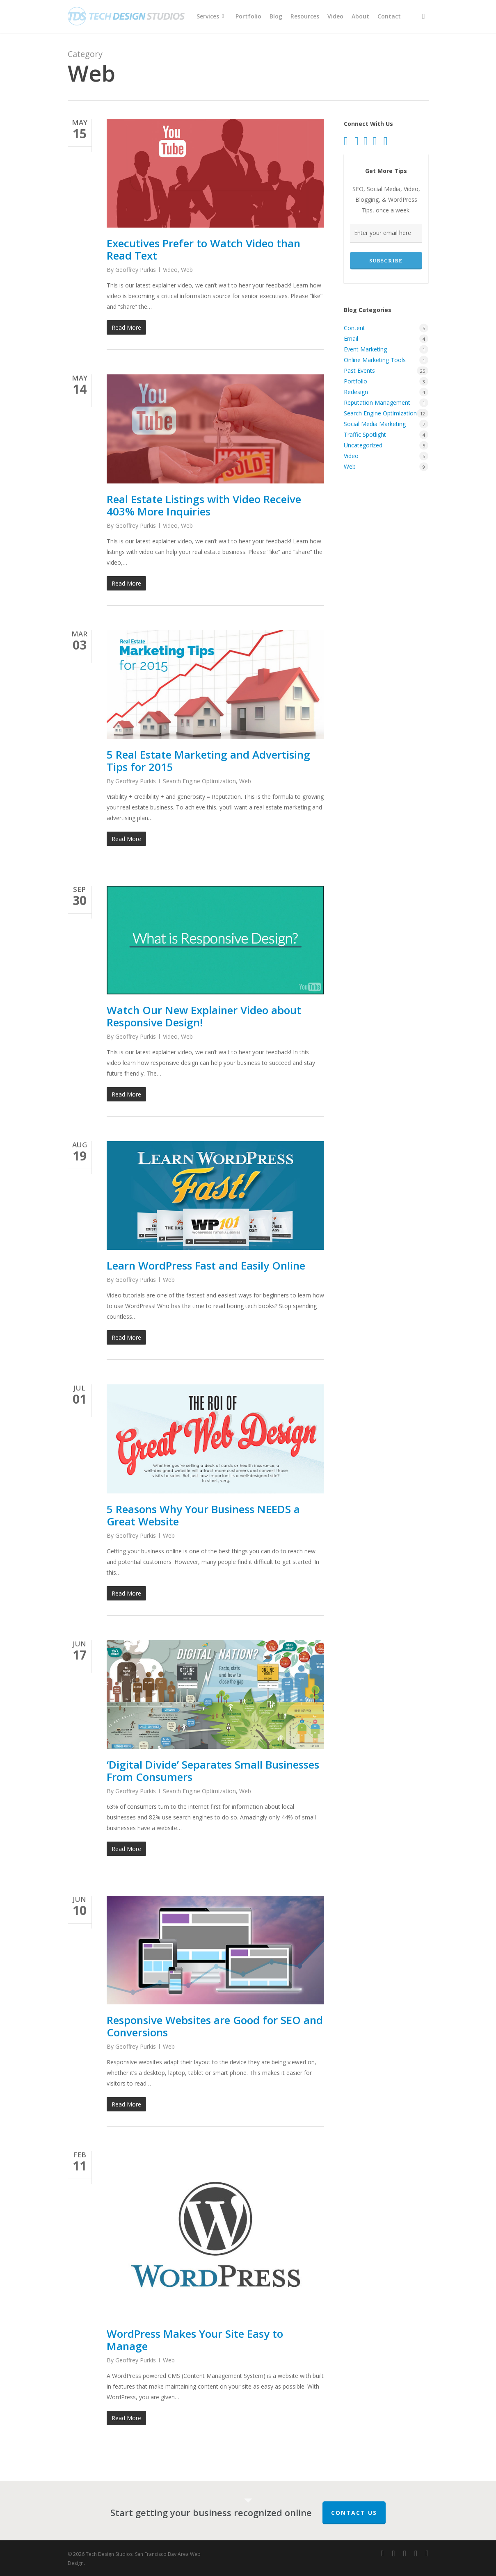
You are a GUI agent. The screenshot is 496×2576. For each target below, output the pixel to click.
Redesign (356, 392)
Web (187, 270)
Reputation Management (377, 402)
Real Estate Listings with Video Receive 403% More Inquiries (204, 505)
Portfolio (355, 381)
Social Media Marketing (375, 424)
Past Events (359, 370)
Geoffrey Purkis (135, 270)
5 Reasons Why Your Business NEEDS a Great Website (203, 1515)
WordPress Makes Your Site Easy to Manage (195, 2339)
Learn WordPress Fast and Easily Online (206, 1265)
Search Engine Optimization (199, 781)
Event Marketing (365, 349)
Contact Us (354, 2513)
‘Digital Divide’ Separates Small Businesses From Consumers (213, 1770)
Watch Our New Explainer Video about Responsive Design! (204, 1016)
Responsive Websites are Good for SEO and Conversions (215, 2026)
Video (170, 270)
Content (354, 328)
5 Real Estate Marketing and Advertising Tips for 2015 (208, 760)
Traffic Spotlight (365, 434)
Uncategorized (363, 445)
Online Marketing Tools (375, 360)
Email (351, 338)
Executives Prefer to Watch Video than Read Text (203, 249)
